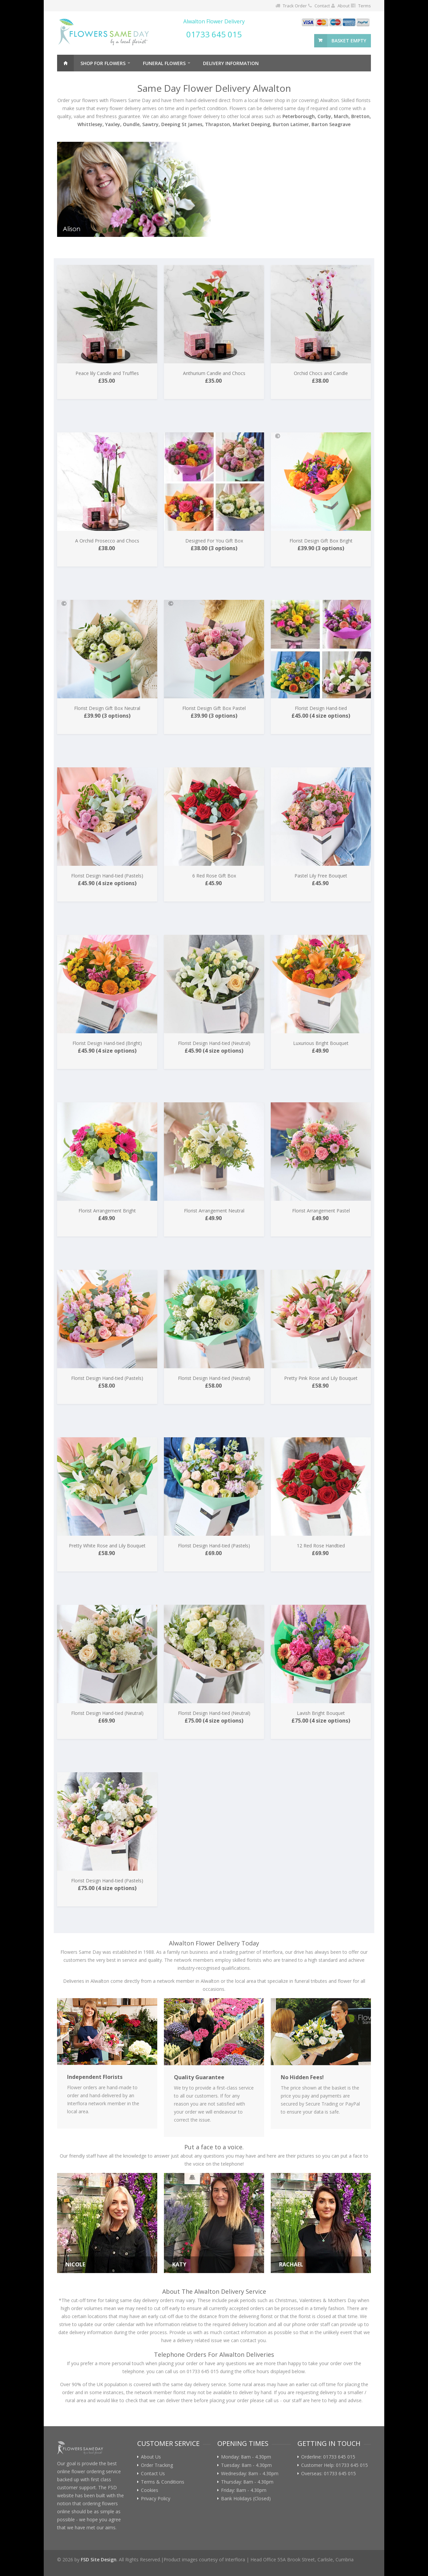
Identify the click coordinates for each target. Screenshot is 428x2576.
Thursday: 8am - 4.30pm (247, 2482)
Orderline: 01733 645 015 (328, 2457)
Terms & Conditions (162, 2482)
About (344, 6)
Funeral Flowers (164, 63)
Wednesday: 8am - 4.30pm (249, 2474)
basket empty (349, 40)
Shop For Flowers (103, 63)
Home (65, 63)
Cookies (149, 2490)
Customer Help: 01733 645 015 (334, 2465)
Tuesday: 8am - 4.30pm (246, 2465)
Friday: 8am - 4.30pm (243, 2490)
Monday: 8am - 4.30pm (246, 2457)
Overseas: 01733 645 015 (328, 2474)
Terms (364, 6)
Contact (322, 6)
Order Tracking (157, 2465)
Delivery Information (231, 63)
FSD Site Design (99, 2559)
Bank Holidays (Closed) (246, 2499)
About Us (151, 2457)
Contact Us (153, 2474)
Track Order (295, 6)
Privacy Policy (155, 2499)
